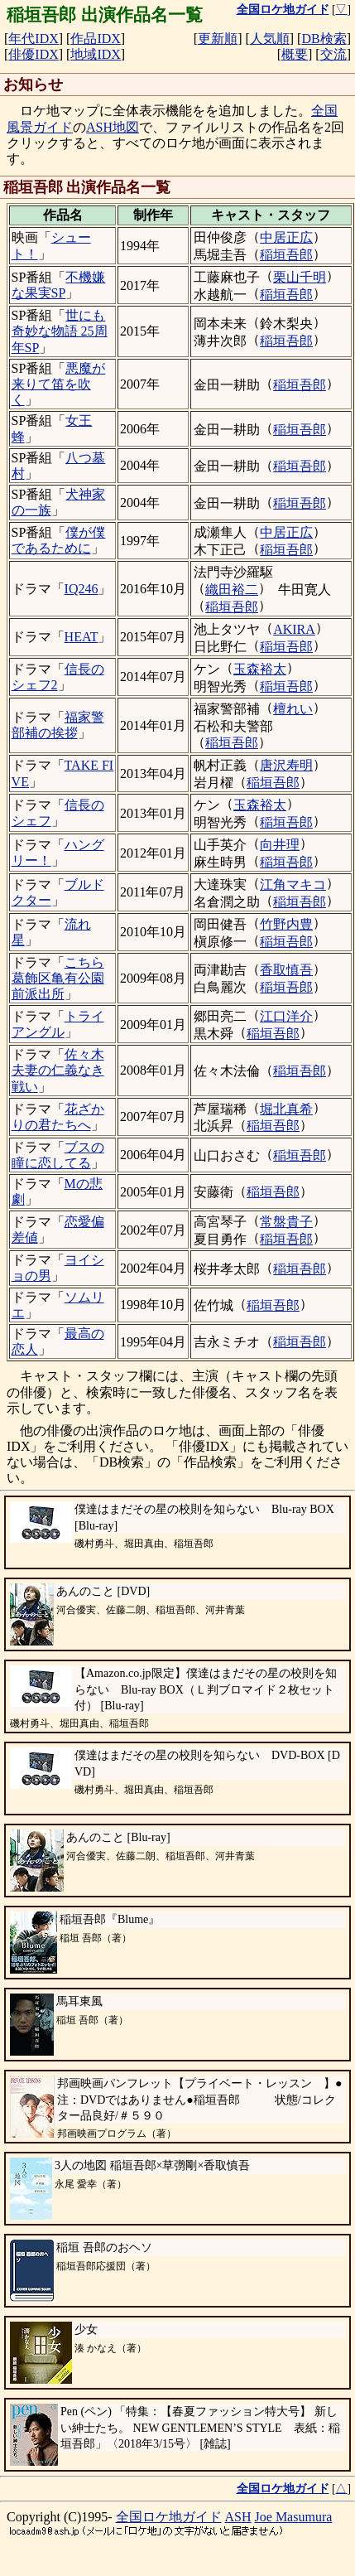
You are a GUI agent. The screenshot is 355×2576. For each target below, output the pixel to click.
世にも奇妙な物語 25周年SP (60, 331)
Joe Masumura (294, 2517)
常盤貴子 (286, 1222)
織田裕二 (231, 589)
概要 (294, 54)
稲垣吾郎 (286, 255)
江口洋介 (286, 1016)
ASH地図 (112, 127)
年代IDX (33, 38)
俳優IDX (33, 54)
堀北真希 (286, 1109)
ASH (238, 2517)
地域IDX (95, 54)
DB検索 (323, 38)
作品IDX (95, 38)
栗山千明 (299, 277)
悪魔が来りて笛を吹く (59, 384)
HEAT (81, 637)
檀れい (293, 709)
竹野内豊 (286, 924)
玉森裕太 (259, 669)
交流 (333, 54)
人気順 (270, 38)
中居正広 (286, 237)
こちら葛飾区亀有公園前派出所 (58, 978)
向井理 (280, 845)
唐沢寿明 (286, 765)
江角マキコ (293, 884)
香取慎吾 (286, 970)
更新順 (217, 38)
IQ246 (81, 589)
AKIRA (294, 629)
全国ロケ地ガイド (169, 2517)
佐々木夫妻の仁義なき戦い (58, 1070)
